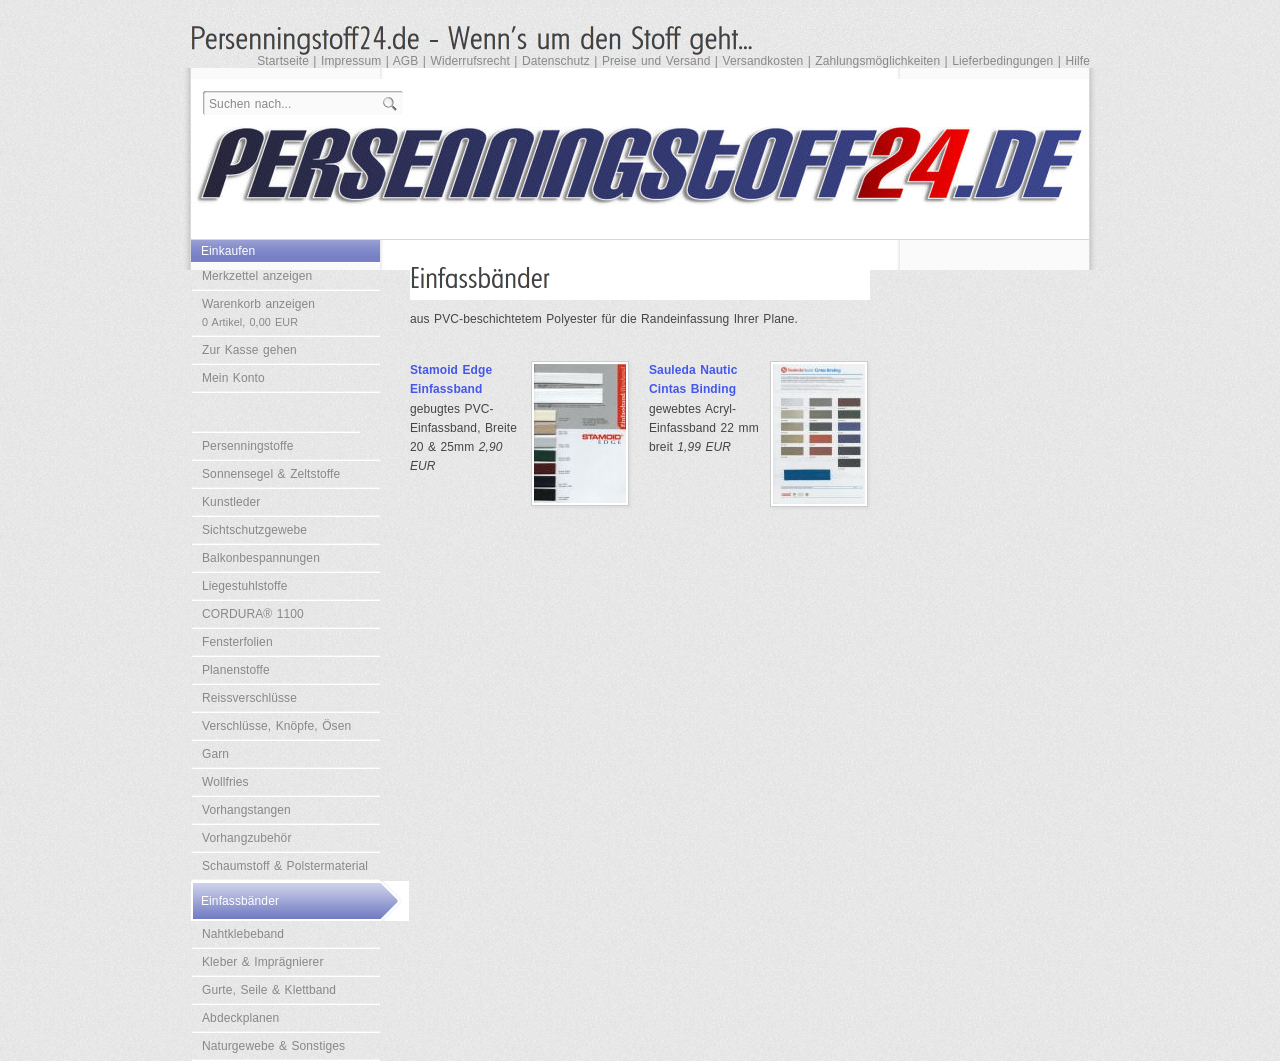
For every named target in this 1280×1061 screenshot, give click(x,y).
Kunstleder (231, 502)
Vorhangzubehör (246, 838)
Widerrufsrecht (469, 61)
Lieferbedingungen (1002, 61)
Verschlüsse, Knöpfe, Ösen (276, 726)
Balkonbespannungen (261, 558)
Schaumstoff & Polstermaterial (285, 866)
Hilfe (1077, 61)
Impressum (351, 61)
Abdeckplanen (240, 1018)
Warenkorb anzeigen (258, 312)
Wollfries (225, 782)
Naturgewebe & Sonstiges (273, 1046)
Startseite (283, 61)
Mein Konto (233, 378)
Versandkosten (763, 61)
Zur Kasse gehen (249, 350)
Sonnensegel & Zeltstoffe (271, 474)
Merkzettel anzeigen (257, 276)
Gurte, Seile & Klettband (269, 990)
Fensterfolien (237, 642)
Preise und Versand (656, 61)
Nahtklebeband (243, 934)
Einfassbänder (240, 901)
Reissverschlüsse (249, 698)
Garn (215, 754)
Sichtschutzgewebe (254, 530)
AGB (406, 61)
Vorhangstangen (246, 810)
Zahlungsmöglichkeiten (877, 61)
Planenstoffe (236, 670)
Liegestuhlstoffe (244, 586)
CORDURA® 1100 (253, 614)
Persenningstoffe (247, 446)
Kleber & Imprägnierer (263, 962)
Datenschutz (556, 61)
